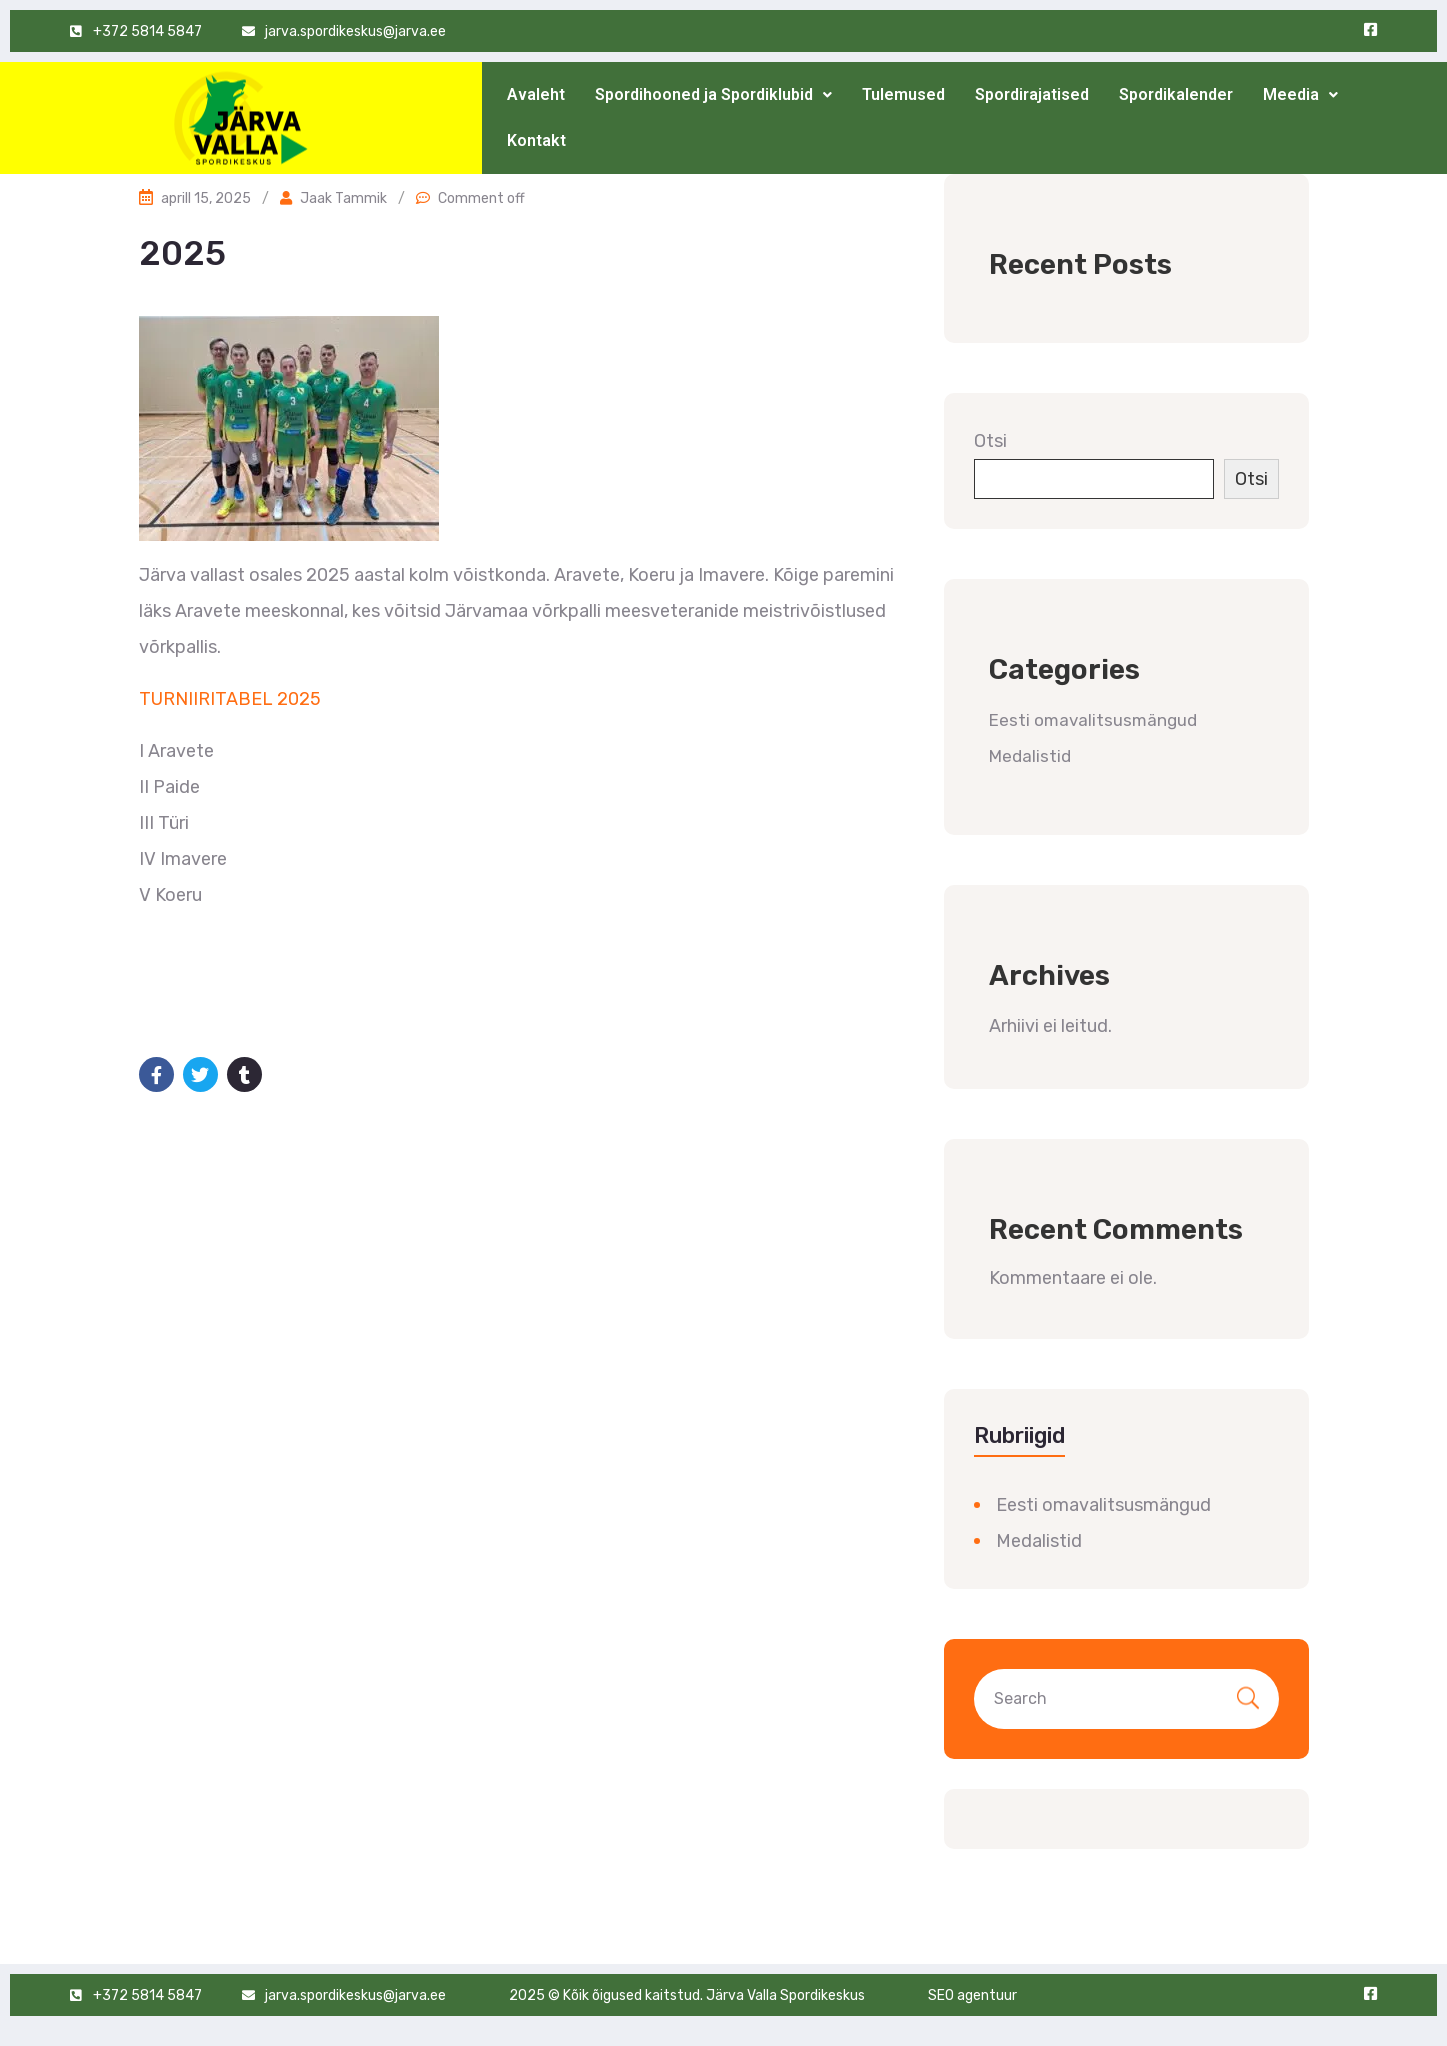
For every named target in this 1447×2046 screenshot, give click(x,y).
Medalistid (1030, 756)
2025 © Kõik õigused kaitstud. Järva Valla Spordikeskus (687, 1995)
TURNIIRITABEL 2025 (230, 699)
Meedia (1300, 94)
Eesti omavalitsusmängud (1093, 720)
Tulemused (903, 94)
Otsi (990, 441)
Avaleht (536, 94)
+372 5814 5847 (147, 31)
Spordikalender (1176, 94)
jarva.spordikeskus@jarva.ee (355, 31)
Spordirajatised (1032, 94)
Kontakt (536, 140)
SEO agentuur (972, 1995)
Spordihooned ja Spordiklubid (713, 94)
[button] (713, 95)
